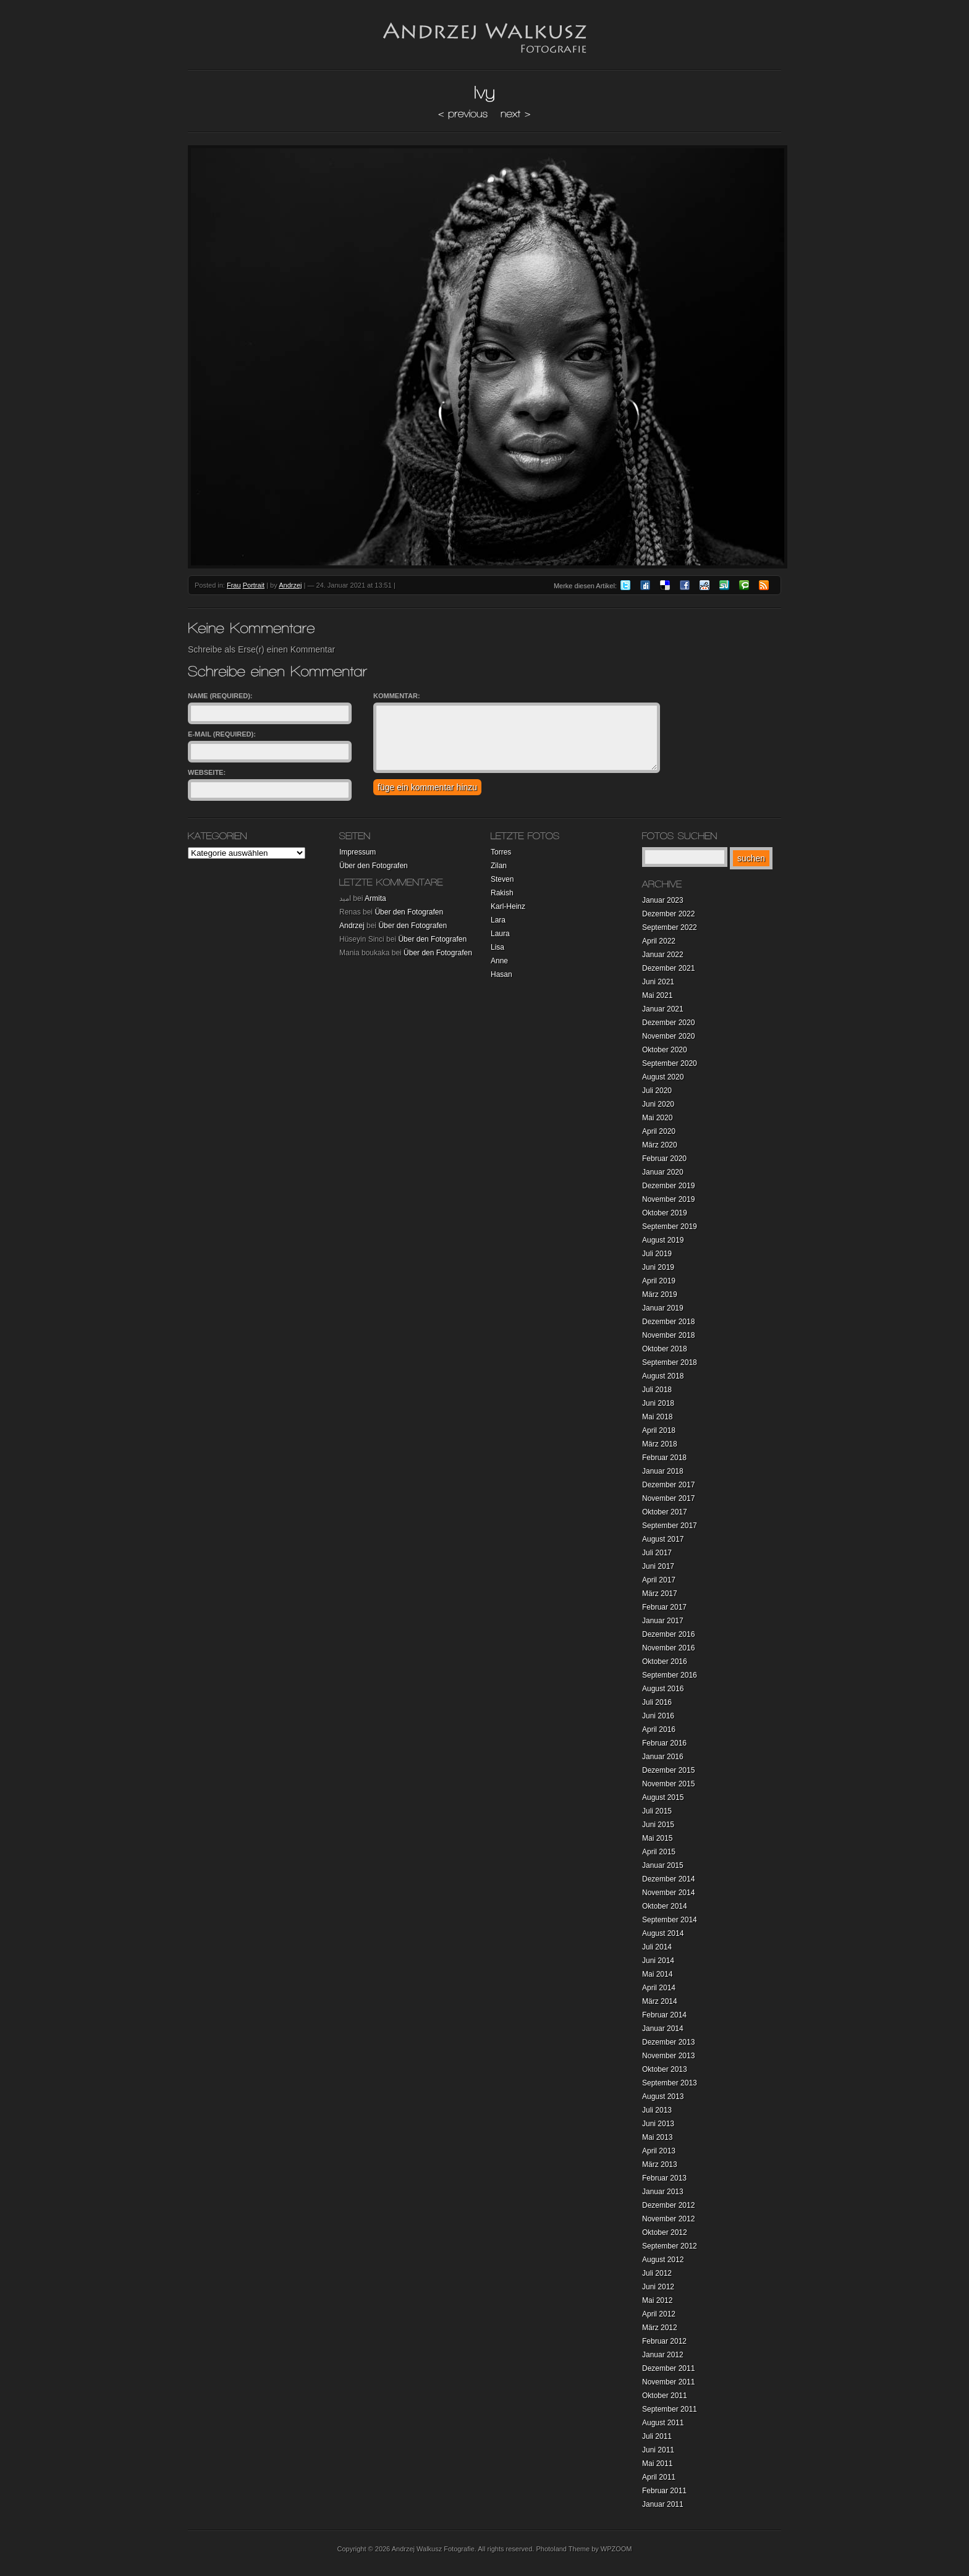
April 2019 (658, 1281)
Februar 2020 (664, 1158)
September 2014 (669, 1919)
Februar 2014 (664, 2015)
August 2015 (662, 1797)
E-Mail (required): (222, 734)
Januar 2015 (662, 1865)
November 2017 (668, 1498)
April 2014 (658, 1987)
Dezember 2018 (668, 1321)
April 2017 (658, 1580)
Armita (375, 898)
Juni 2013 (658, 2123)
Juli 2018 (657, 1389)
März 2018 (659, 1444)
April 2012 (658, 2314)
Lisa (497, 947)
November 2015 (668, 1784)
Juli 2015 (657, 1811)
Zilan (499, 865)
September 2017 (669, 1525)
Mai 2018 (657, 1417)
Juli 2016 (657, 1702)
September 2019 (669, 1226)
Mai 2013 (657, 2137)
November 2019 (668, 1199)
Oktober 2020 (664, 1049)
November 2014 (668, 1892)
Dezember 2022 (668, 914)
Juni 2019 (658, 1267)
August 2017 (662, 1539)
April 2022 (658, 941)
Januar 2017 (662, 1620)
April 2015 (658, 1852)
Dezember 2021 (668, 968)
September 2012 (669, 2246)
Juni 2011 (658, 2450)
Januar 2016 (662, 1756)
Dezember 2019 (668, 1185)
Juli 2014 (657, 1947)
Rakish (502, 893)
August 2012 (662, 2259)
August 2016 (662, 1688)
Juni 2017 (658, 1566)
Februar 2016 (664, 1743)
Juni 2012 (658, 2287)
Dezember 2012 (668, 2205)
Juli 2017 (657, 1552)
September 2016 (669, 1675)
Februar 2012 (664, 2341)
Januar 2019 (662, 1308)
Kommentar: (396, 695)
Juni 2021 (658, 982)
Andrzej (290, 585)
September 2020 (669, 1063)
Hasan (501, 974)
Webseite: (207, 772)
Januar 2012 (662, 2354)
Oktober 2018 (664, 1349)
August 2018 (662, 1376)
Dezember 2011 (668, 2368)
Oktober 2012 (664, 2232)
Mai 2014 (657, 1974)
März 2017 (659, 1593)
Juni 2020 (658, 1104)
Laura (500, 933)
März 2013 (659, 2164)
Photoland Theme (563, 2549)
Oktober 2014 (664, 1906)
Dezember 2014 (668, 1879)
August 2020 (662, 1077)
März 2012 (659, 2327)
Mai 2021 (657, 995)
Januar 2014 (662, 2028)
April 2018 (658, 1430)
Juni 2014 (658, 1960)
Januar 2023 (662, 900)
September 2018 (669, 1362)
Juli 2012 (657, 2273)
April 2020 (658, 1131)
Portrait (253, 585)
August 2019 (662, 1240)
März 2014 (659, 2001)
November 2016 (668, 1648)
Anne (499, 960)
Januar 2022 (662, 954)
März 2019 (659, 1294)
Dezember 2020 (668, 1022)
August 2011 (662, 2422)
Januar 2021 (662, 1009)
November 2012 (668, 2219)
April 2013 (658, 2151)
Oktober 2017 (664, 1512)
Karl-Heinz (508, 906)
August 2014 (662, 1933)
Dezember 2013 (668, 2042)
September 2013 (669, 2083)
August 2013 (662, 2096)
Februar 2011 (664, 2490)
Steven (502, 879)
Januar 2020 (662, 1172)
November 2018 (668, 1335)
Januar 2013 (662, 2191)
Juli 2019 (657, 1253)
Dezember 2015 (668, 1770)
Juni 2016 (658, 1716)
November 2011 (668, 2382)
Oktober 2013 (664, 2069)
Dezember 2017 (668, 1484)
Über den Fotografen (373, 865)
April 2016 (658, 1729)
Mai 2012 (657, 2300)
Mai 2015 (657, 1838)
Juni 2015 (658, 1824)
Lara (498, 920)
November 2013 (668, 2055)
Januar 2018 (662, 1471)
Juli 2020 (657, 1090)
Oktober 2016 (664, 1661)
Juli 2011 (657, 2436)
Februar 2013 (664, 2178)
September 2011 (669, 2409)
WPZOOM (616, 2549)
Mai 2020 (657, 1117)
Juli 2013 (657, 2110)
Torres (501, 852)
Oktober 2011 (664, 2395)
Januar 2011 (662, 2504)
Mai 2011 (657, 2463)
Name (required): (220, 695)
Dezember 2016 (668, 1634)
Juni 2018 (658, 1403)
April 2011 (658, 2477)
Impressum (357, 852)
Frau (234, 585)
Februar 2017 (664, 1607)
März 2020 (659, 1145)
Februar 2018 (664, 1457)
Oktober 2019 (664, 1213)
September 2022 (669, 927)
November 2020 (668, 1036)
